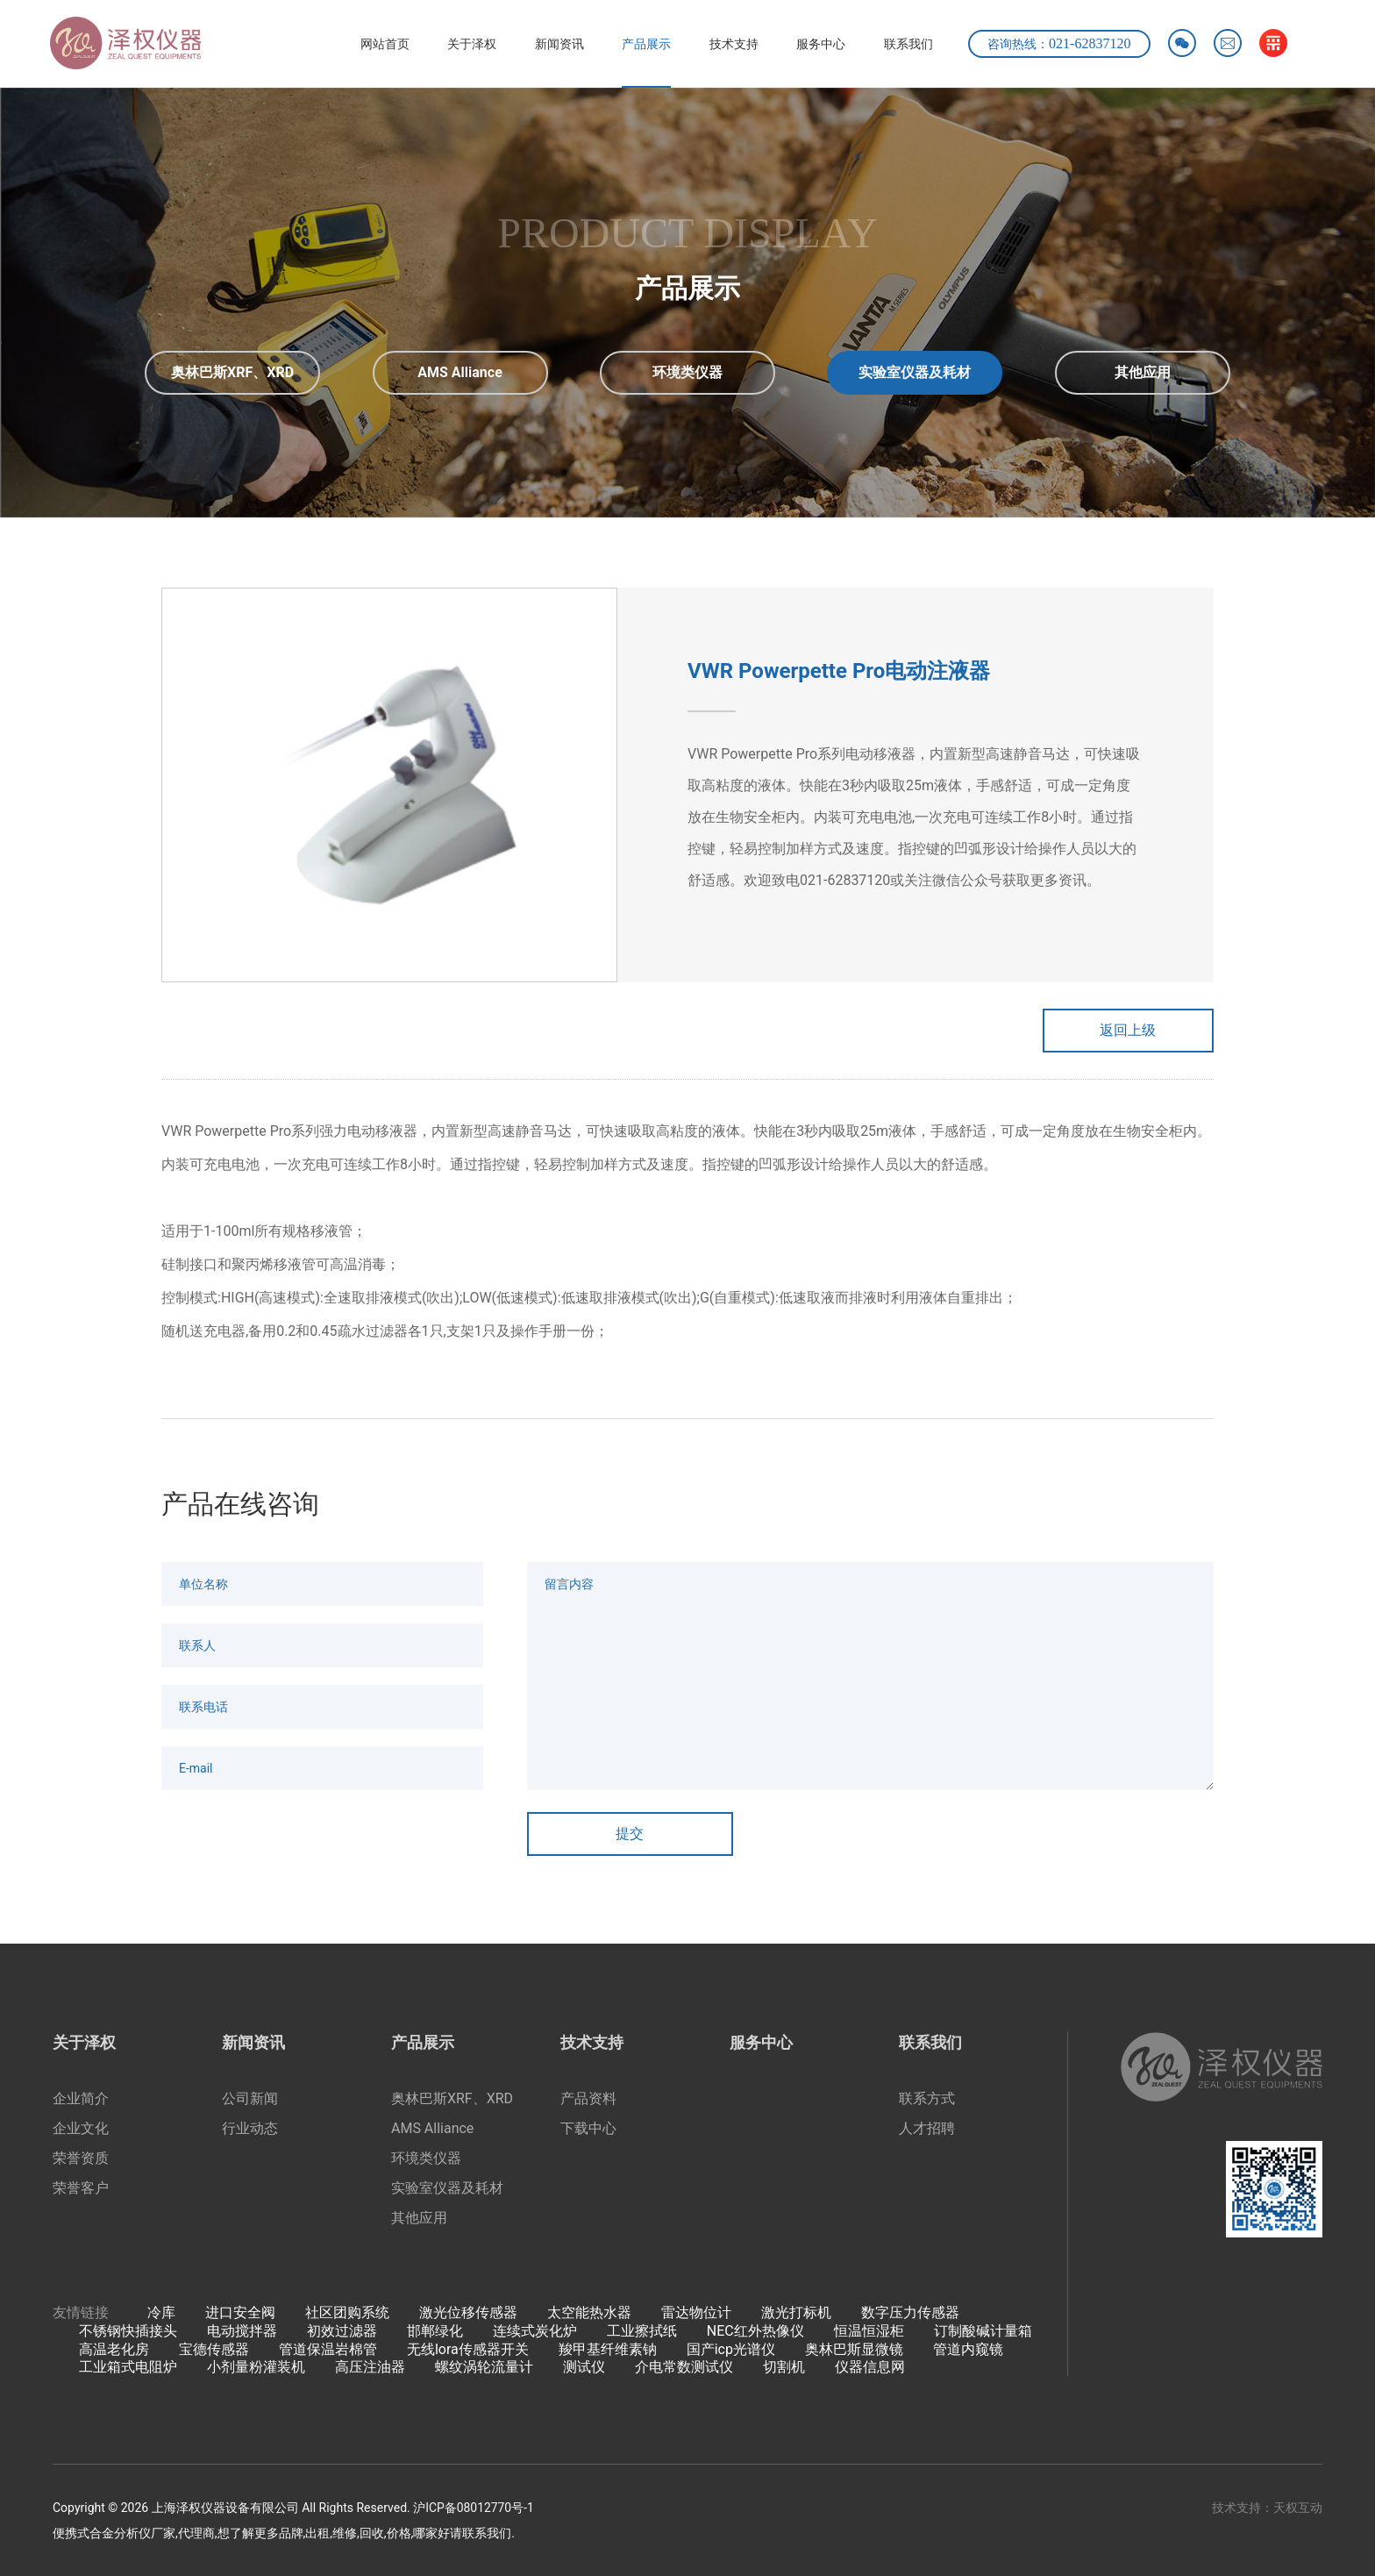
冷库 (161, 2313)
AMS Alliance (432, 2129)
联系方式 (927, 2099)
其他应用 (419, 2218)
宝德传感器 (214, 2349)
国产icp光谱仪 (731, 2349)
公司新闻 (250, 2099)
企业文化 (81, 2129)
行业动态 (250, 2129)
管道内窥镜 (968, 2349)
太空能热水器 (589, 2313)
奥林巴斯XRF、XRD (452, 2099)
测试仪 (584, 2367)
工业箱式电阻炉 (128, 2367)
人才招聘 (927, 2129)
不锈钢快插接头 (128, 2331)
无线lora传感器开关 (468, 2349)
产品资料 (588, 2099)
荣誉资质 (81, 2159)
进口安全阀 (240, 2313)
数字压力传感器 (910, 2313)
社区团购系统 (347, 2313)
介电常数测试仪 (684, 2367)
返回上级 (1126, 1030)
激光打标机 (796, 2313)
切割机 (784, 2367)
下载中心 (588, 2129)
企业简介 (81, 2099)
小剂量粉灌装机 (256, 2367)
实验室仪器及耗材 (447, 2188)
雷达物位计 (696, 2313)
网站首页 (374, 44)
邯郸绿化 (435, 2331)
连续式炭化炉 (535, 2331)
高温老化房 (114, 2349)
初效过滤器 (342, 2331)
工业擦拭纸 (642, 2331)
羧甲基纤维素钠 (608, 2349)
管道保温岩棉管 (328, 2349)
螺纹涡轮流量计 (484, 2367)
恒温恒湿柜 (869, 2331)
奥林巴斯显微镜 (854, 2349)
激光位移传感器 (468, 2313)
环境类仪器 (426, 2159)
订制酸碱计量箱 (983, 2331)
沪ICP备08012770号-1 (473, 2508)
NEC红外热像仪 (755, 2331)
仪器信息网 (870, 2367)
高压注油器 (370, 2367)
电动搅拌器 (242, 2331)
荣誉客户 (81, 2188)
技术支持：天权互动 (1267, 2508)
